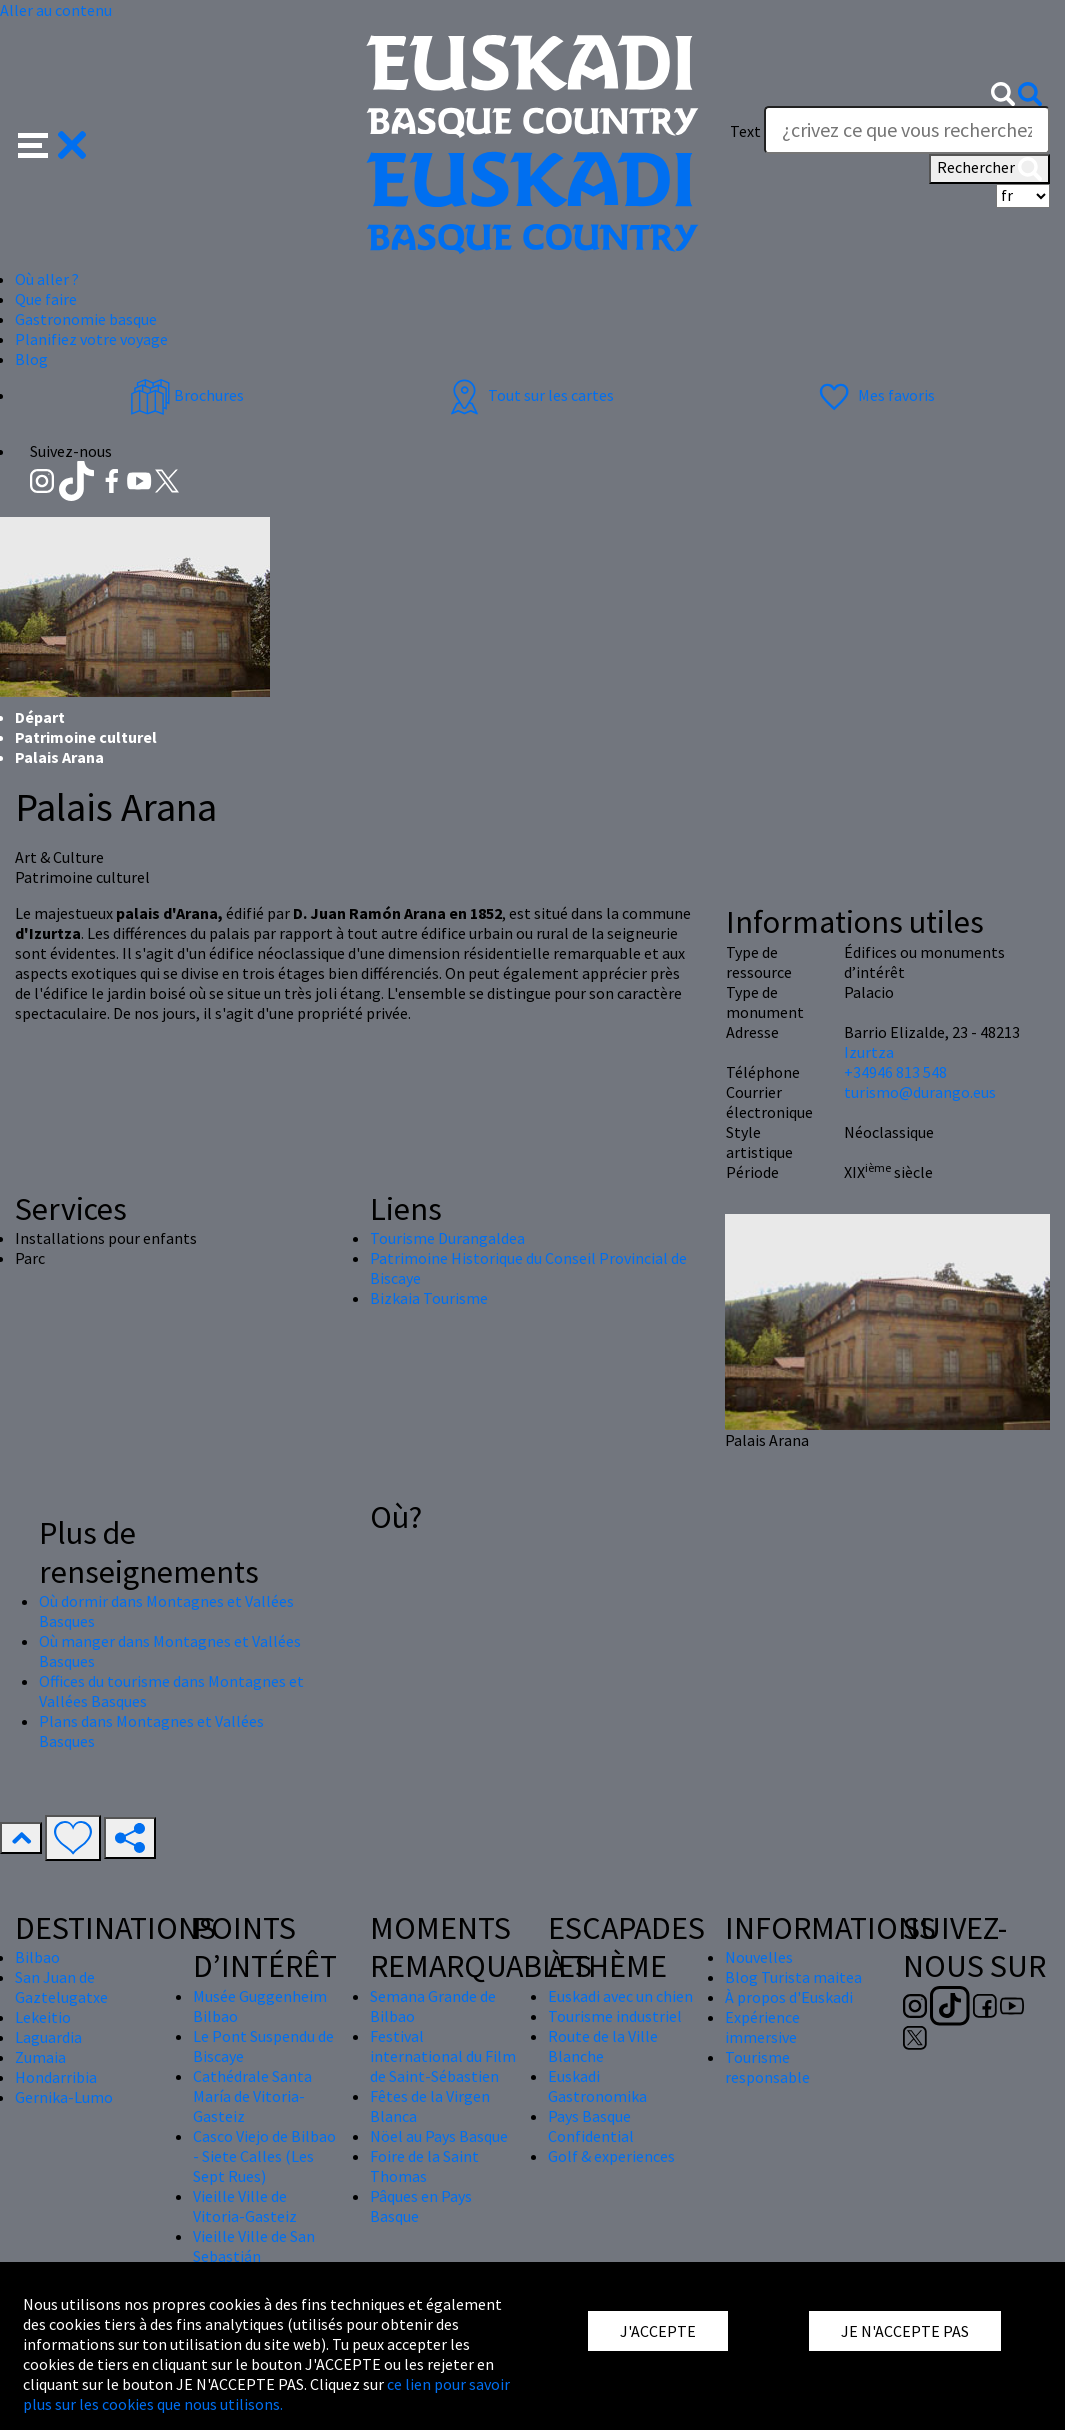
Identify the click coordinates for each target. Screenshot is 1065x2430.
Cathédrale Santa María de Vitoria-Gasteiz (252, 2096)
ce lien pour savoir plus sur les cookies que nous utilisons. (266, 2394)
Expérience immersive (762, 2027)
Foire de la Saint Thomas (424, 2166)
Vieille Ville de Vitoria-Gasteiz (245, 2206)
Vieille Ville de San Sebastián (254, 2246)
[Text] (907, 130)
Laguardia (48, 2037)
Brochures (187, 395)
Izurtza (869, 1052)
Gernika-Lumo (64, 2097)
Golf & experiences (611, 2156)
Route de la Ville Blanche (603, 2046)
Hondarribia (56, 2077)
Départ (40, 717)
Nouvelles (759, 1957)
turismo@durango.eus (920, 1092)
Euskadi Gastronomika (597, 2086)
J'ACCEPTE (658, 2331)
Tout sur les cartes (529, 395)
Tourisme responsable (767, 2067)
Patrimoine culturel (86, 737)
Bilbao (37, 1957)
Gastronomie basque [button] (86, 319)
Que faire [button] (46, 299)
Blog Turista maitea (793, 1977)
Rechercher (989, 169)
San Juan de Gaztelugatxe (61, 1987)
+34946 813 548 (895, 1072)
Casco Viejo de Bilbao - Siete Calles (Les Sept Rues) (264, 2156)
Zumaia (40, 2057)
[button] (52, 143)
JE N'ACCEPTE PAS (905, 2331)
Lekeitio (43, 2017)
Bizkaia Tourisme (429, 1298)
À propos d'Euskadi (789, 1997)
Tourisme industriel (615, 2016)
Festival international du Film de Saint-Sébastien (443, 2056)
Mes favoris (874, 395)
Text (745, 131)
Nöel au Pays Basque (439, 2136)
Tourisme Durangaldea (447, 1238)
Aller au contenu (56, 10)
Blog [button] (31, 359)
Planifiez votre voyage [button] (91, 339)
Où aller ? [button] (47, 279)
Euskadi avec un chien (620, 1996)
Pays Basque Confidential (591, 2126)
